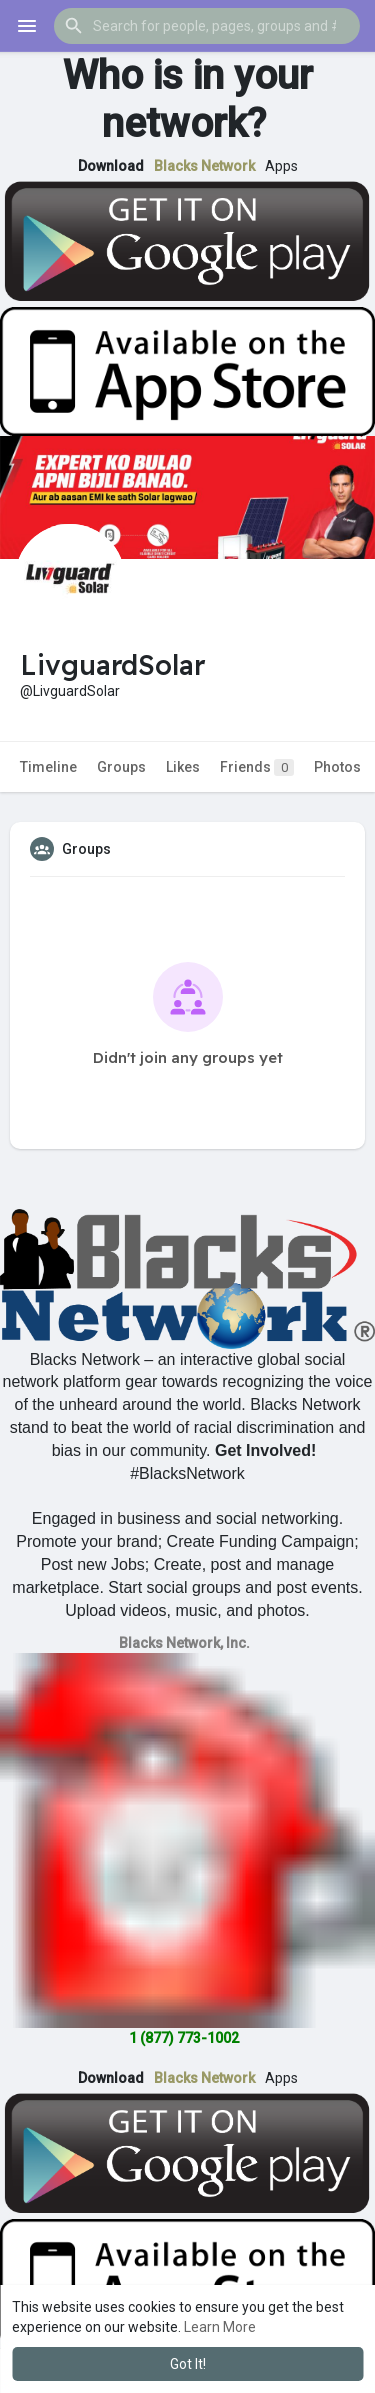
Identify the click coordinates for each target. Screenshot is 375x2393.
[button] (207, 26)
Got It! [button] (188, 2364)
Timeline (48, 767)
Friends (257, 767)
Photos (337, 767)
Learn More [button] (220, 2327)
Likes (183, 767)
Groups (121, 767)
